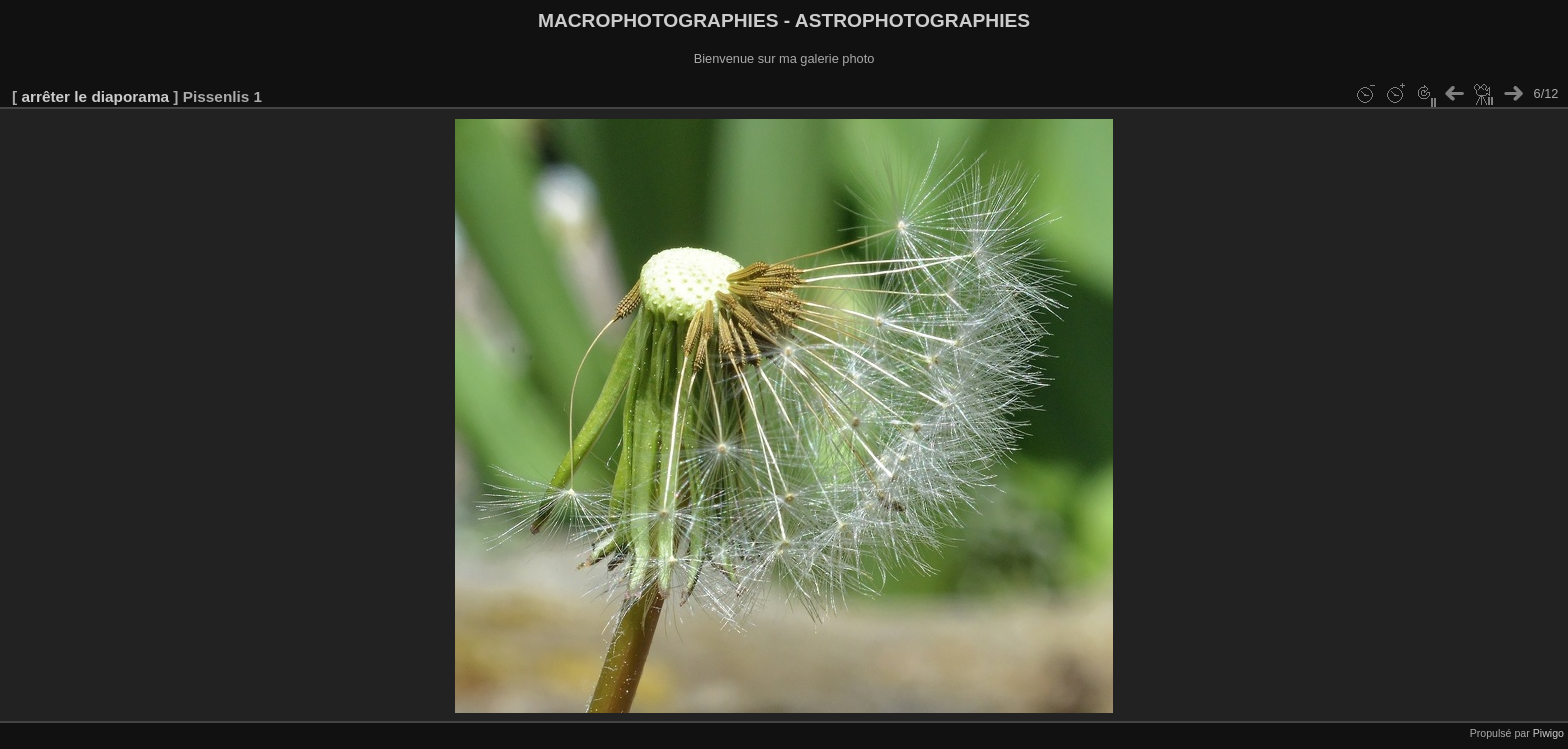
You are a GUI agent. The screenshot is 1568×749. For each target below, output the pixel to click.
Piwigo (1548, 733)
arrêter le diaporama (95, 96)
